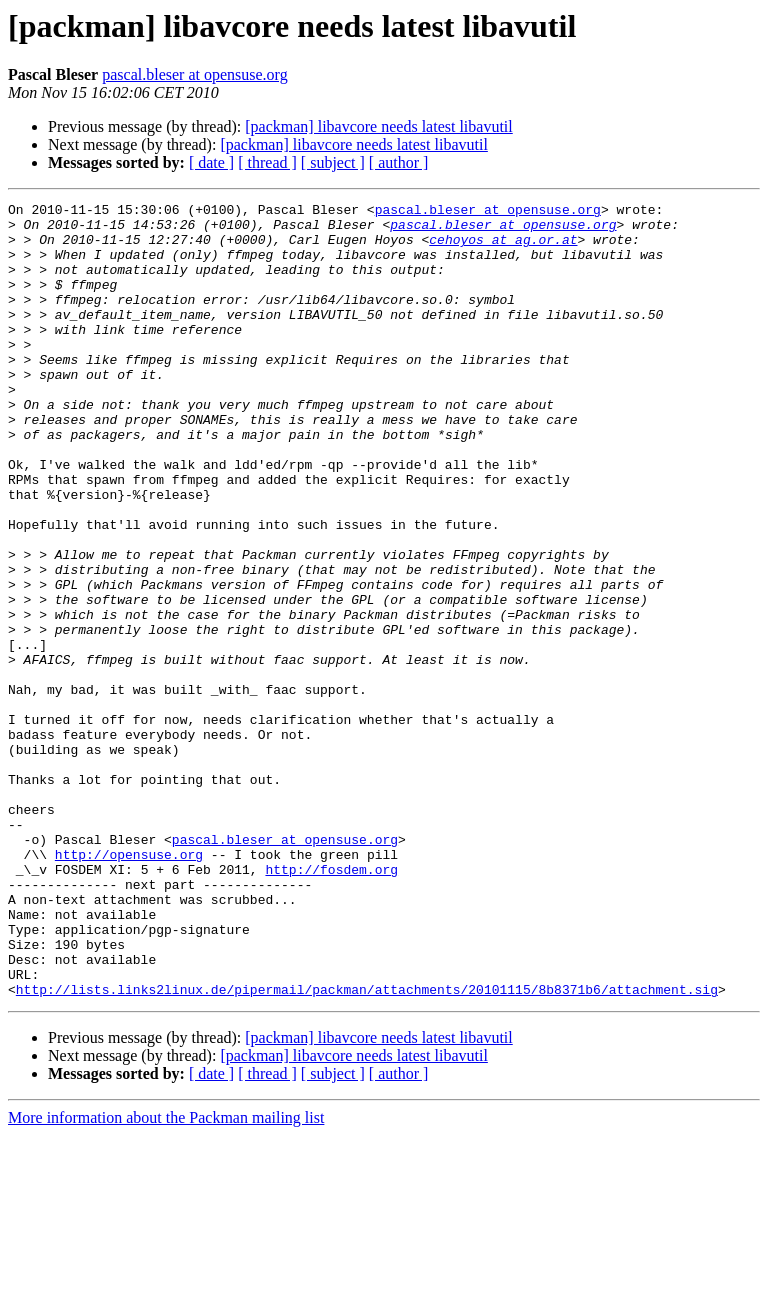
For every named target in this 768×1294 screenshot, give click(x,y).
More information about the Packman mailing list (166, 1276)
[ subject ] (333, 162)
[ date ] (211, 162)
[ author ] (399, 162)
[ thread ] (267, 162)
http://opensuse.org (129, 986)
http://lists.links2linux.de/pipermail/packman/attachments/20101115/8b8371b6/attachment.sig (367, 1148)
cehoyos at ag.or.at (503, 248)
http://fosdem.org (331, 1004)
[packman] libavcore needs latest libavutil (378, 126)
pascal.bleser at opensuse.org (194, 74)
